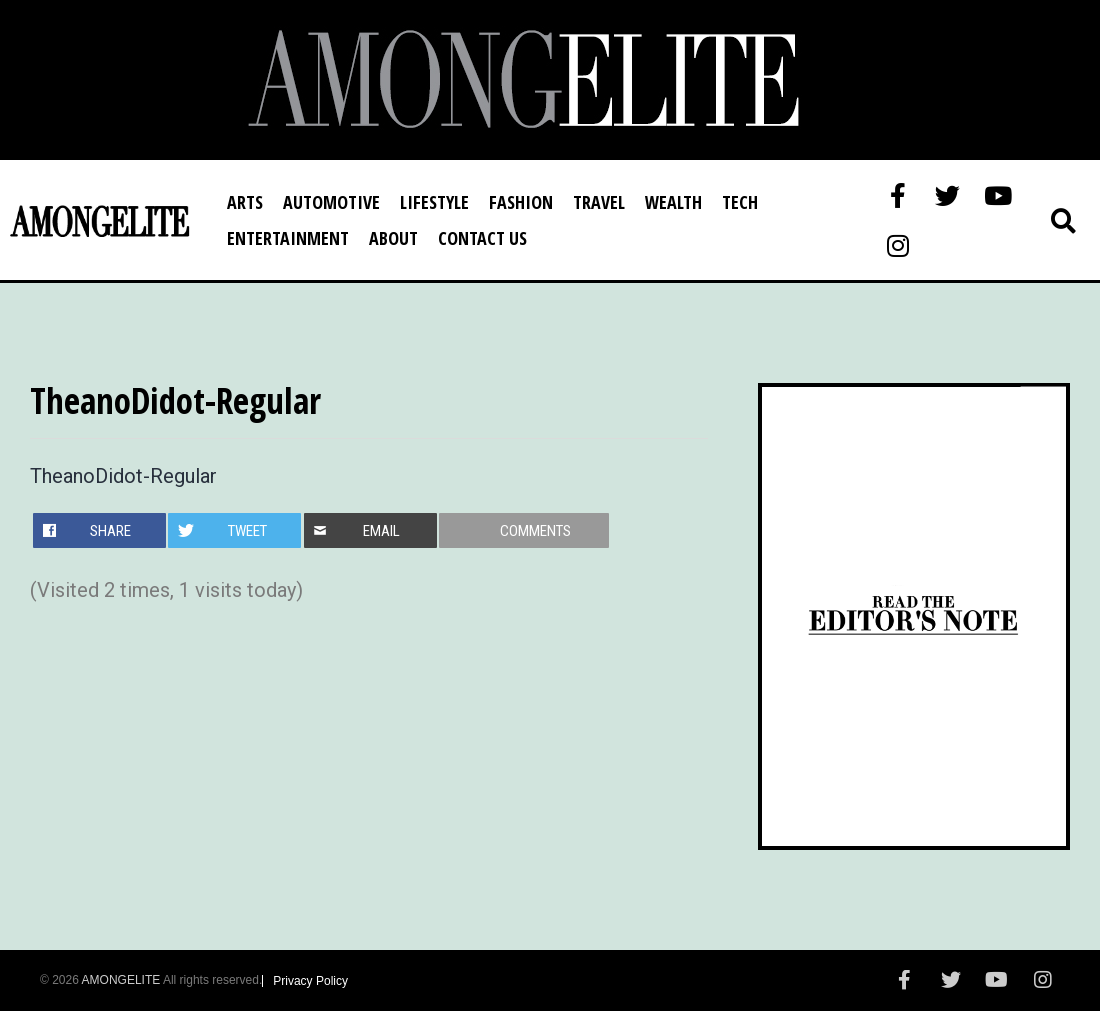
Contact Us (482, 238)
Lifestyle (434, 202)
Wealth (673, 202)
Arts (245, 202)
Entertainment (288, 238)
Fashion (521, 202)
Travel (599, 202)
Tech (740, 202)
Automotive (331, 202)
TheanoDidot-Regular (123, 476)
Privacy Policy (310, 981)
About (393, 238)
